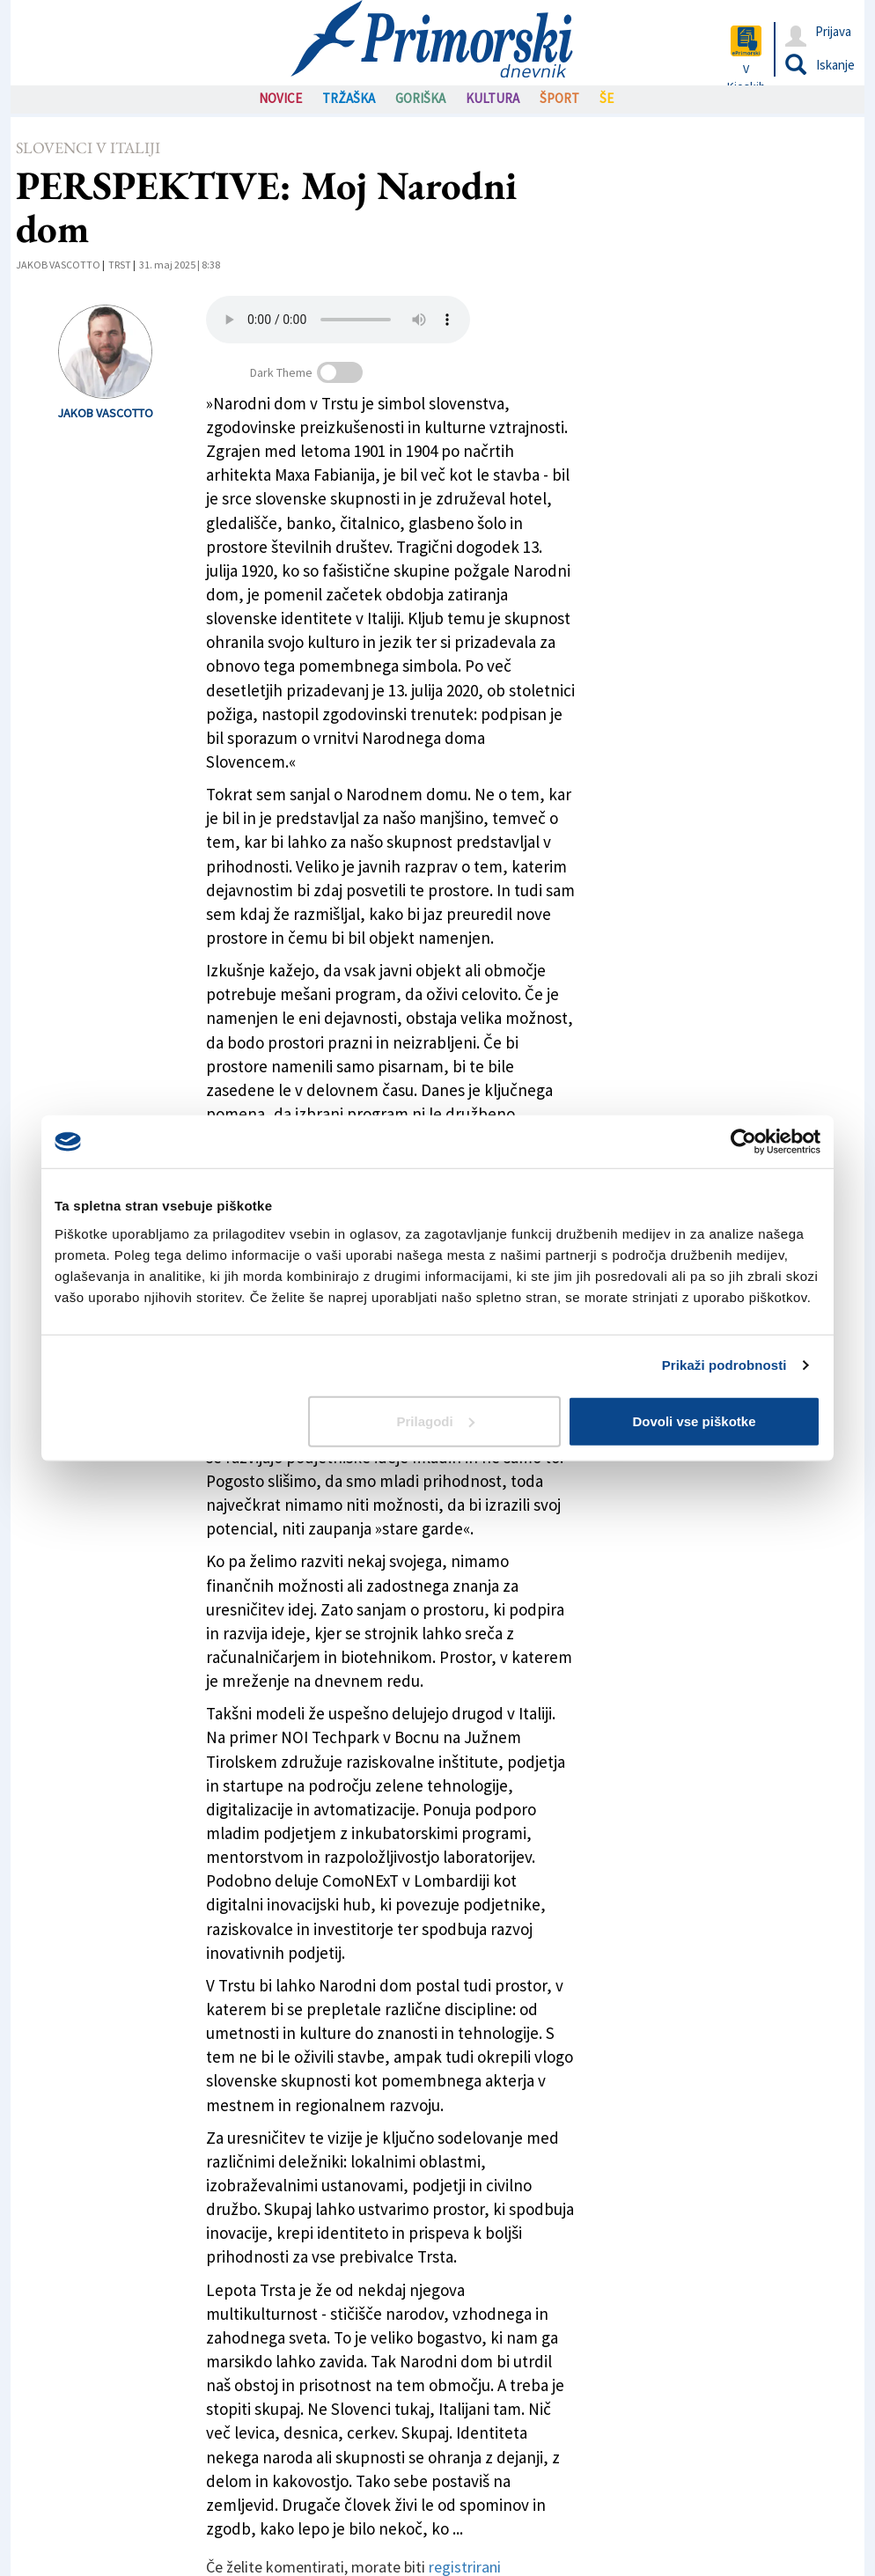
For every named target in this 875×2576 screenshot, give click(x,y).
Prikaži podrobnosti (724, 1365)
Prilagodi (435, 1420)
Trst (119, 264)
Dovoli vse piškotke (693, 1420)
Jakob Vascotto (58, 264)
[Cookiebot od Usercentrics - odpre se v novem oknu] (743, 1142)
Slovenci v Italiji (88, 147)
